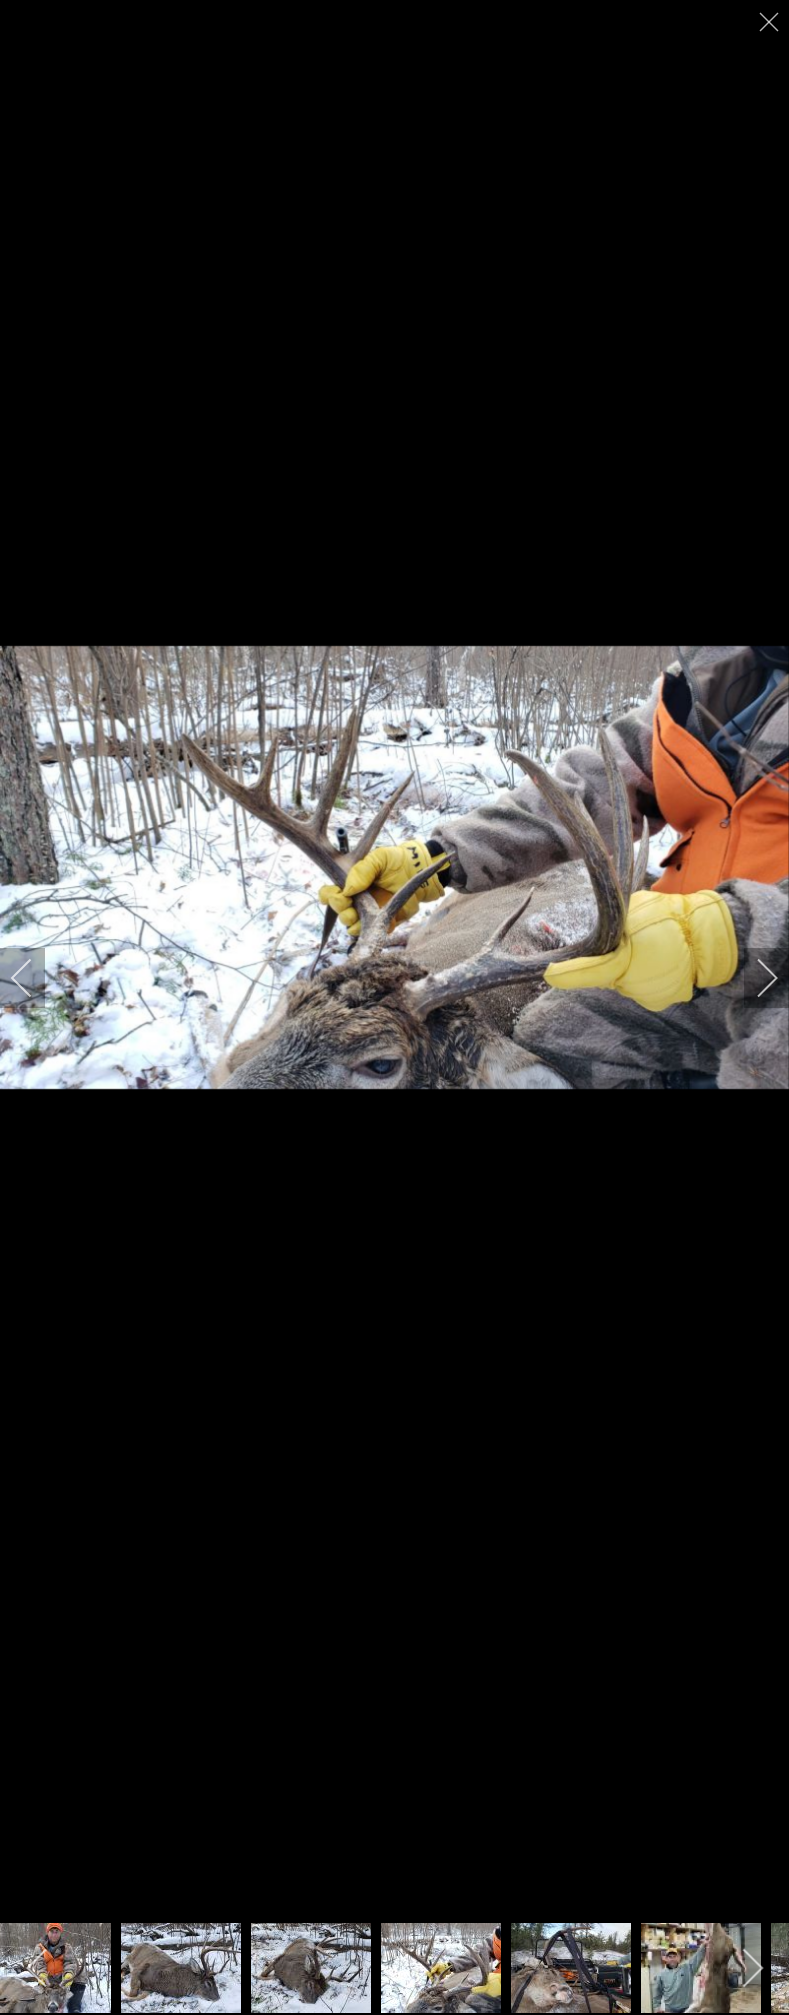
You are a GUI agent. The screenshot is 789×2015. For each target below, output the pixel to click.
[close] (771, 22)
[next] (754, 978)
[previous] (35, 978)
